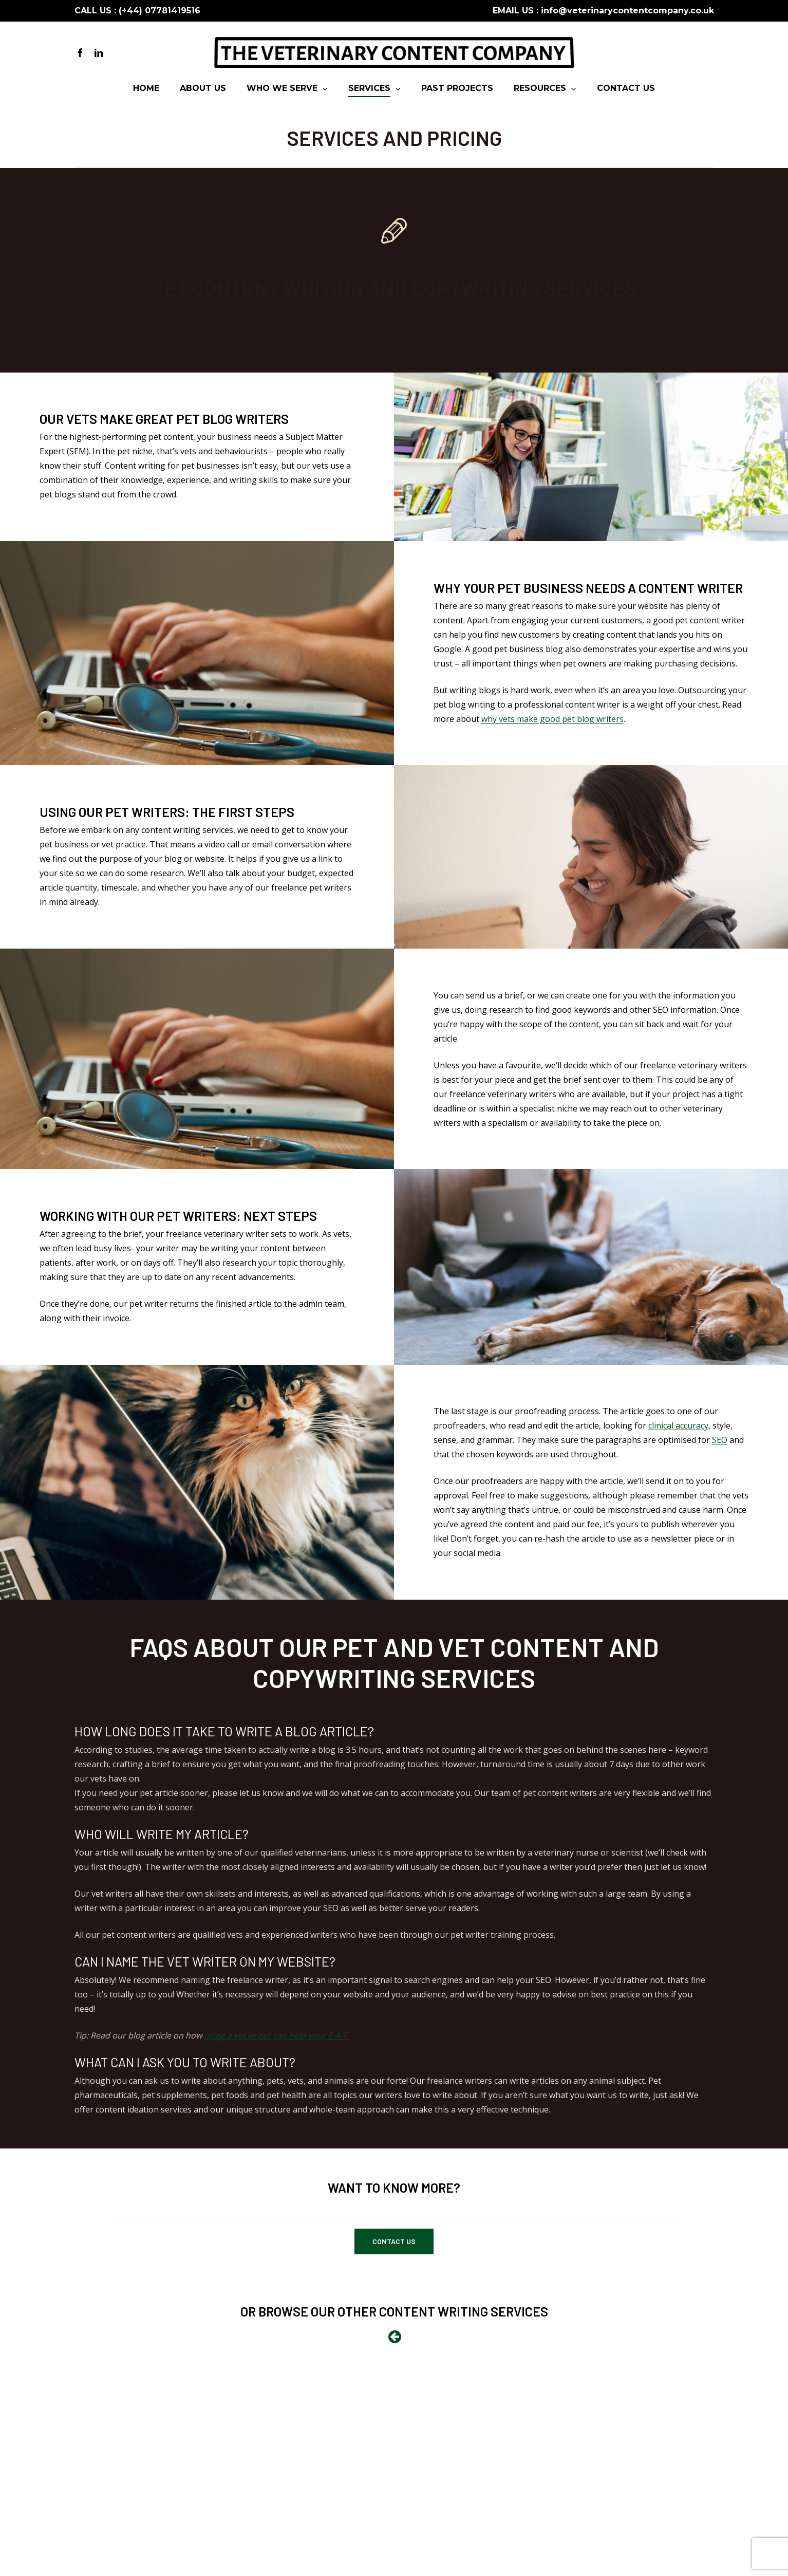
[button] (394, 2241)
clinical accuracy (678, 1425)
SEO (719, 1439)
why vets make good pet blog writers (552, 719)
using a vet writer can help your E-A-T (276, 2035)
